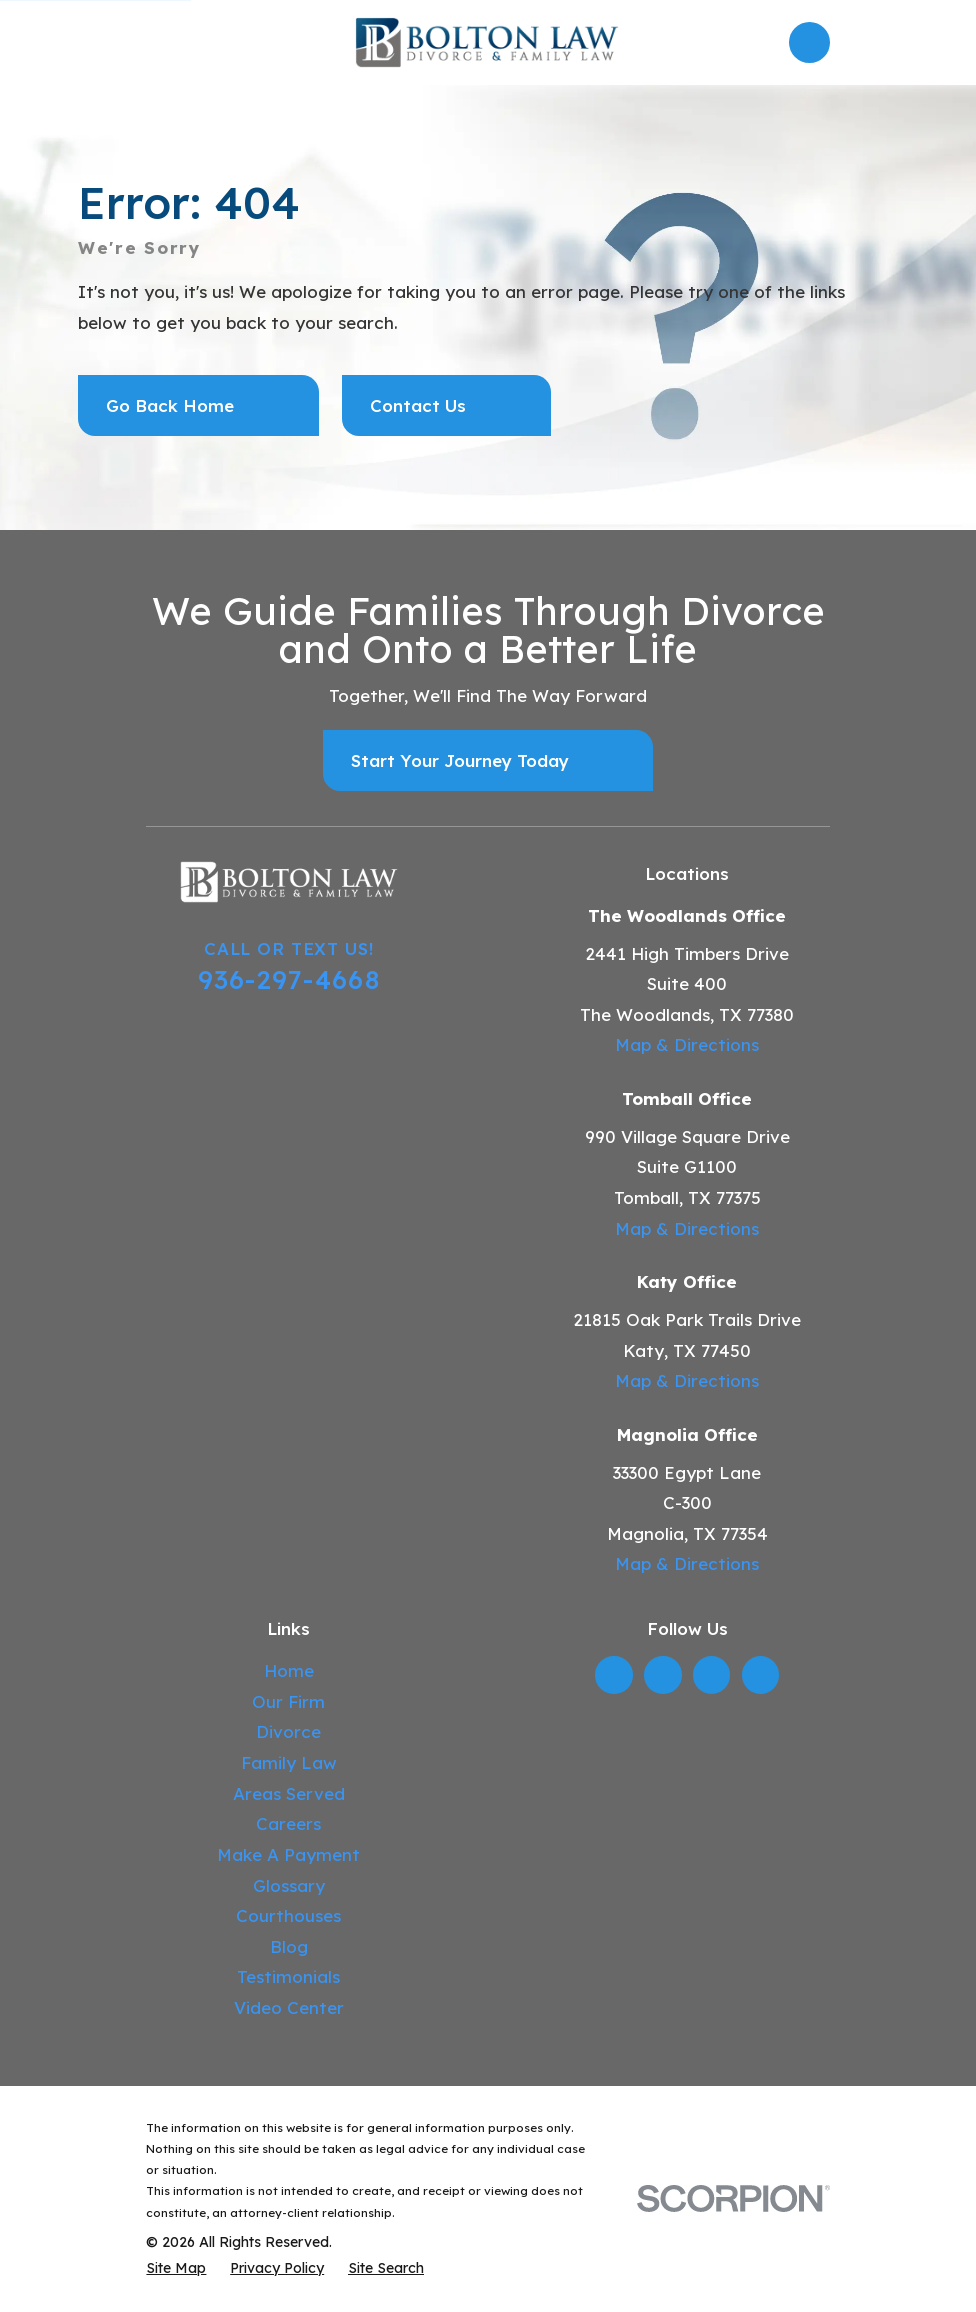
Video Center (289, 2007)
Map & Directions (687, 1044)
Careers (288, 1823)
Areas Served (289, 1793)
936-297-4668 (289, 979)
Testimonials (288, 1976)
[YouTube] (712, 1675)
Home (289, 1670)
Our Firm (288, 1701)
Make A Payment (288, 1854)
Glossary (289, 1885)
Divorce (288, 1731)
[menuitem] (176, 2269)
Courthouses (288, 1915)
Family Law (289, 1762)
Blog (289, 1946)
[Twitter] (663, 1675)
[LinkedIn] (614, 1675)
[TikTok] (760, 1675)
